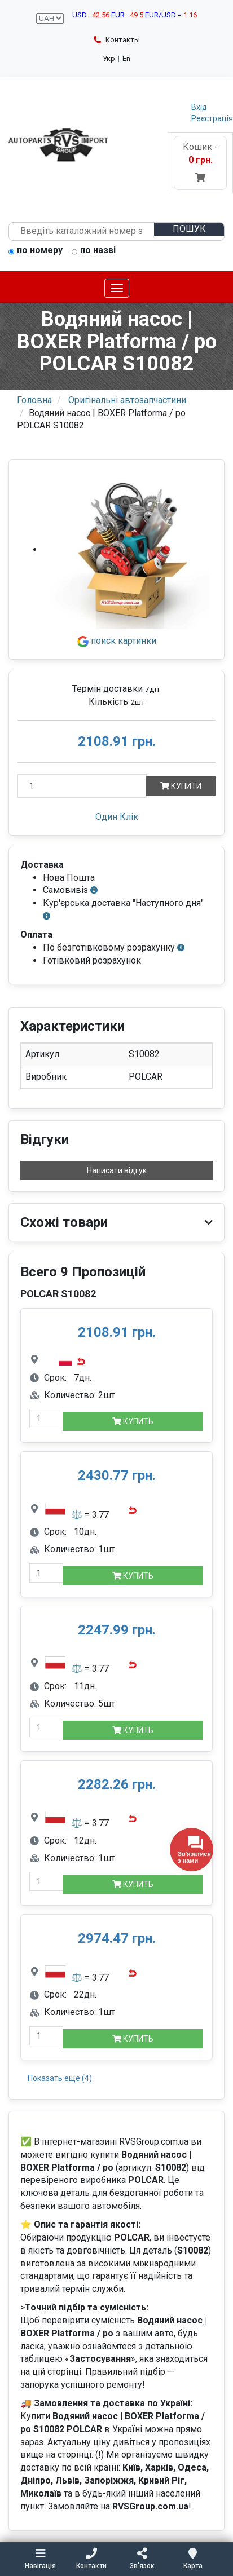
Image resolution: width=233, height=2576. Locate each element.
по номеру (35, 251)
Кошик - (200, 162)
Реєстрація (212, 118)
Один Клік (116, 816)
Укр (109, 58)
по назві (94, 251)
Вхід (199, 107)
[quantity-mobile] (46, 1418)
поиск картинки (116, 640)
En (126, 58)
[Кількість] (82, 786)
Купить (132, 1421)
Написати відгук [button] (117, 1170)
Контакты (117, 40)
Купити (180, 785)
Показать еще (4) (60, 2078)
